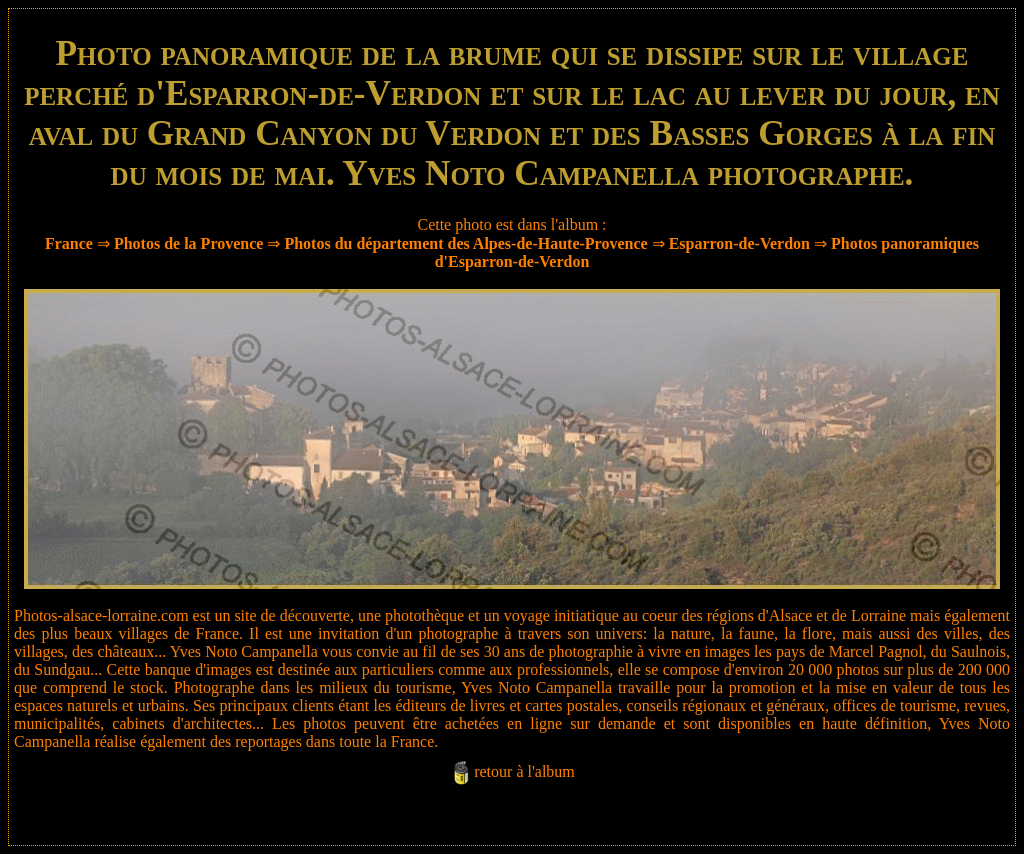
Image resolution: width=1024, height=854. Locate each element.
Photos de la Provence (188, 243)
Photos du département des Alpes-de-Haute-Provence (465, 243)
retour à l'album (524, 771)
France (69, 243)
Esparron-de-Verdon (739, 243)
